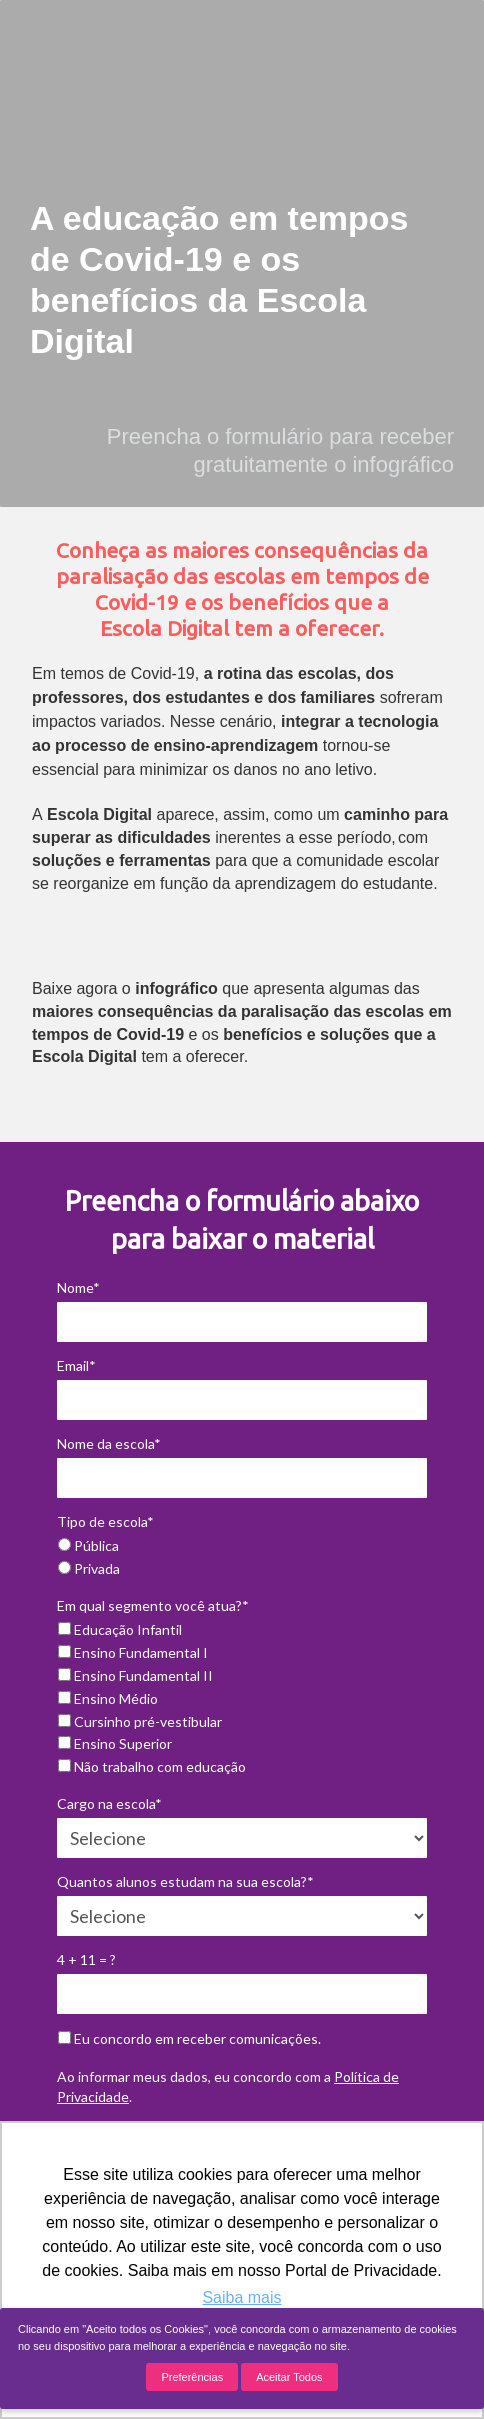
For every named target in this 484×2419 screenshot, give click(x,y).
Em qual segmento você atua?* (153, 1605)
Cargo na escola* (109, 1803)
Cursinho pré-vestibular (140, 1721)
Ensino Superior (115, 1743)
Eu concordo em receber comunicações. (189, 2038)
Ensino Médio (108, 1698)
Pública (88, 1545)
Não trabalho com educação (152, 1766)
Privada (89, 1568)
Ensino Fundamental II (135, 1675)
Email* (76, 1365)
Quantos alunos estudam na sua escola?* (185, 1881)
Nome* (78, 1287)
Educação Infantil (120, 1629)
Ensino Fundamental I (133, 1652)
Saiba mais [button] (241, 2297)
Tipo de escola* (105, 1521)
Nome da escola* (109, 1443)
